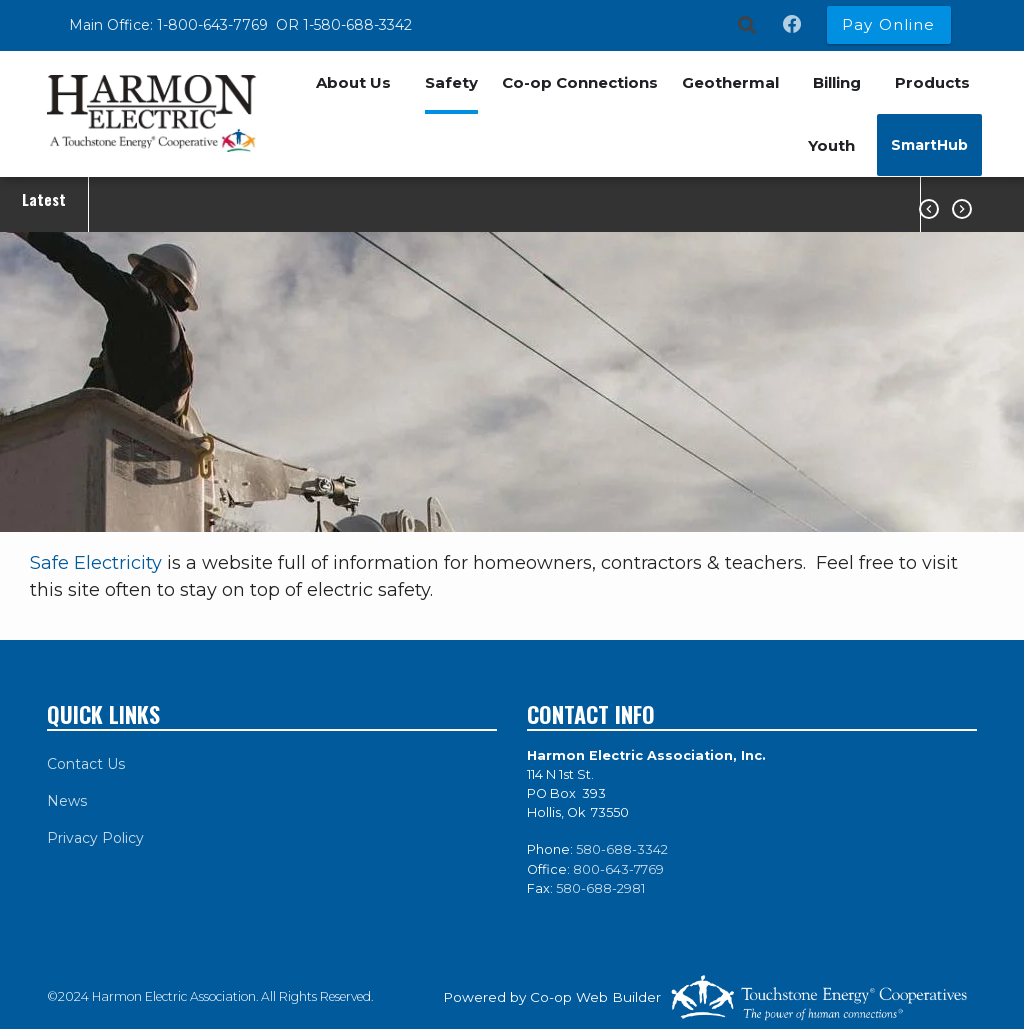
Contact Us (86, 764)
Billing (837, 82)
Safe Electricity (96, 563)
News (67, 801)
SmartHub (929, 145)
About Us (353, 82)
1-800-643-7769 (214, 25)
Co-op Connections (580, 82)
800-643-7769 (618, 869)
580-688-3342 (622, 849)
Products (932, 82)
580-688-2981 (600, 888)
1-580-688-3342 (357, 25)
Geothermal (730, 82)
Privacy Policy (95, 838)
